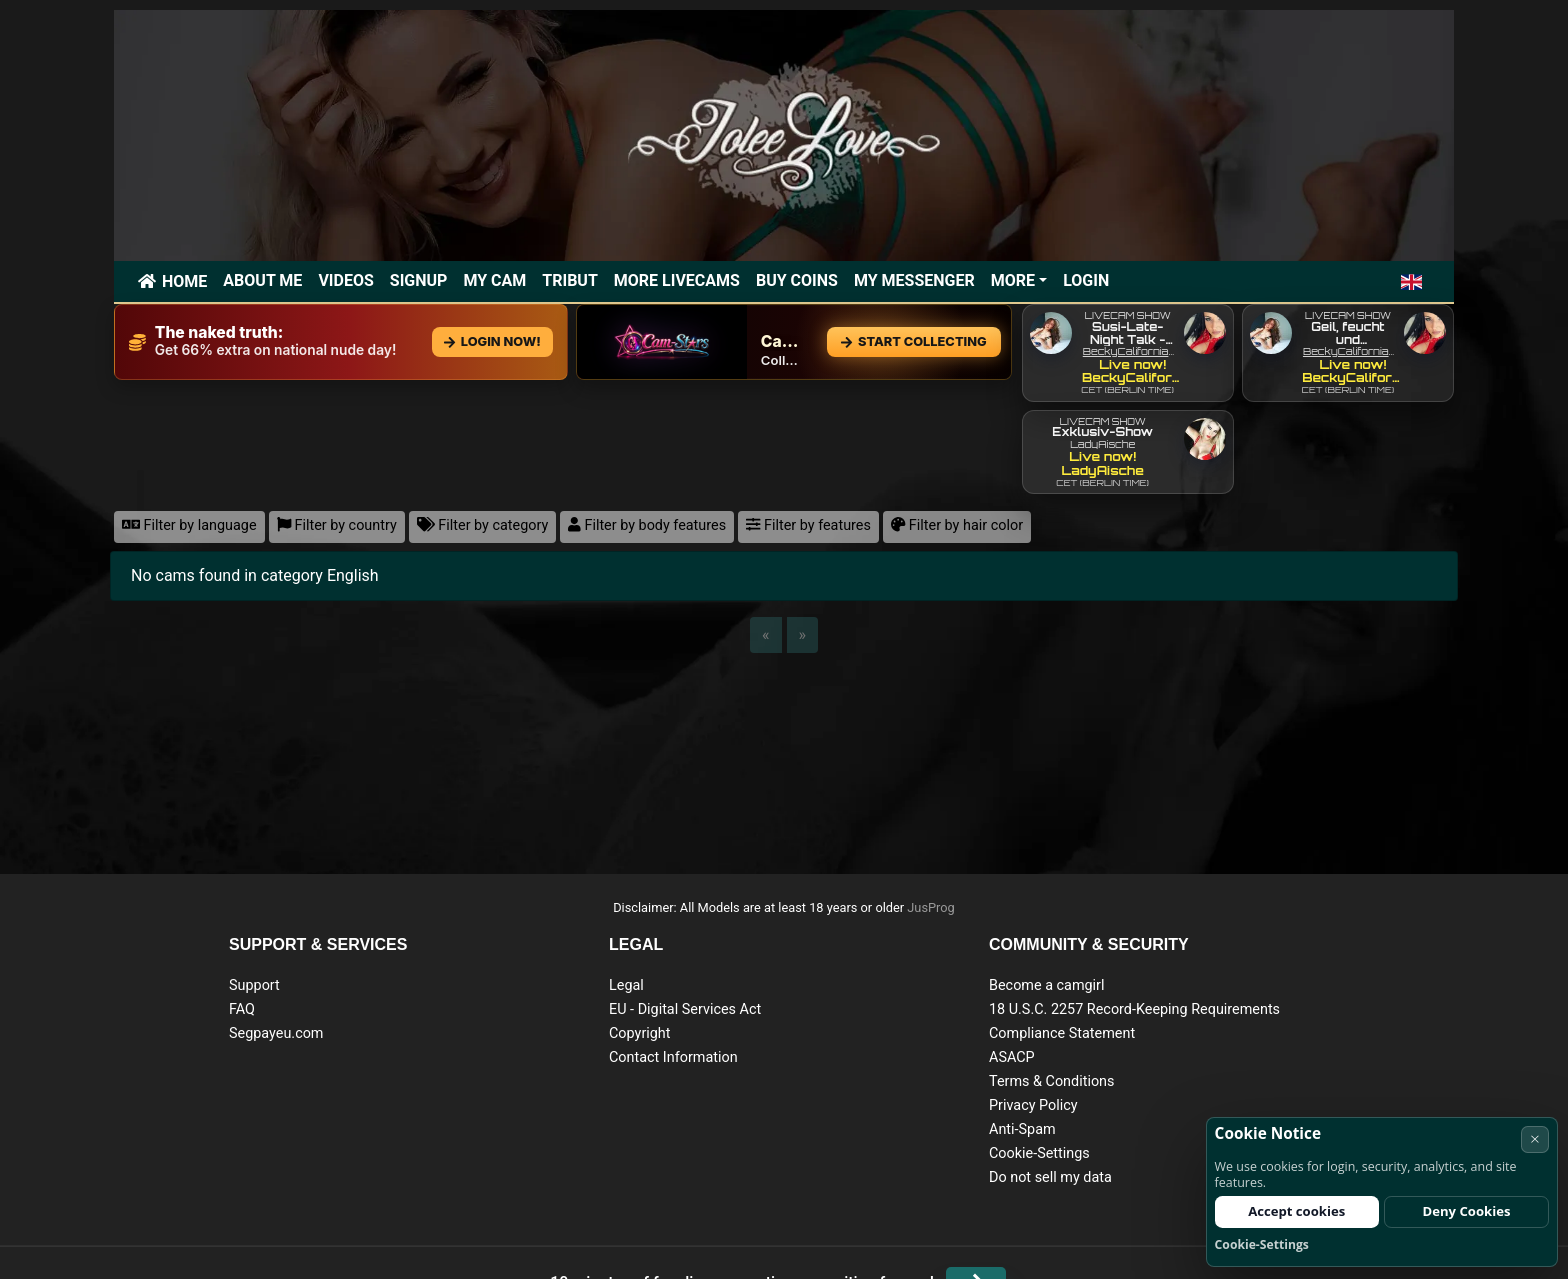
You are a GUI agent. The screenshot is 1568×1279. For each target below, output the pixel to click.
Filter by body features (647, 525)
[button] (1411, 282)
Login (1086, 280)
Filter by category (483, 525)
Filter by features (808, 525)
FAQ (242, 1009)
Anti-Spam (1022, 1129)
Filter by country (337, 525)
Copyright (639, 1033)
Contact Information (673, 1057)
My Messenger (914, 280)
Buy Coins (797, 280)
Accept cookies (1296, 1211)
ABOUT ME (262, 280)
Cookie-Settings (1039, 1153)
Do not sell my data (1050, 1177)
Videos (345, 280)
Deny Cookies (1467, 1211)
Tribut (570, 280)
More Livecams (677, 280)
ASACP (1012, 1057)
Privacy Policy (1033, 1105)
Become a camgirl (1047, 985)
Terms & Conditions (1051, 1081)
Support (254, 985)
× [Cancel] (1535, 1138)
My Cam (494, 280)
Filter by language (189, 525)
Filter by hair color (957, 525)
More (1013, 280)
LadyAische (1102, 444)
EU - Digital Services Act (685, 1009)
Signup (419, 280)
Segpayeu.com (276, 1033)
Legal (626, 985)
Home (184, 281)
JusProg (931, 907)
